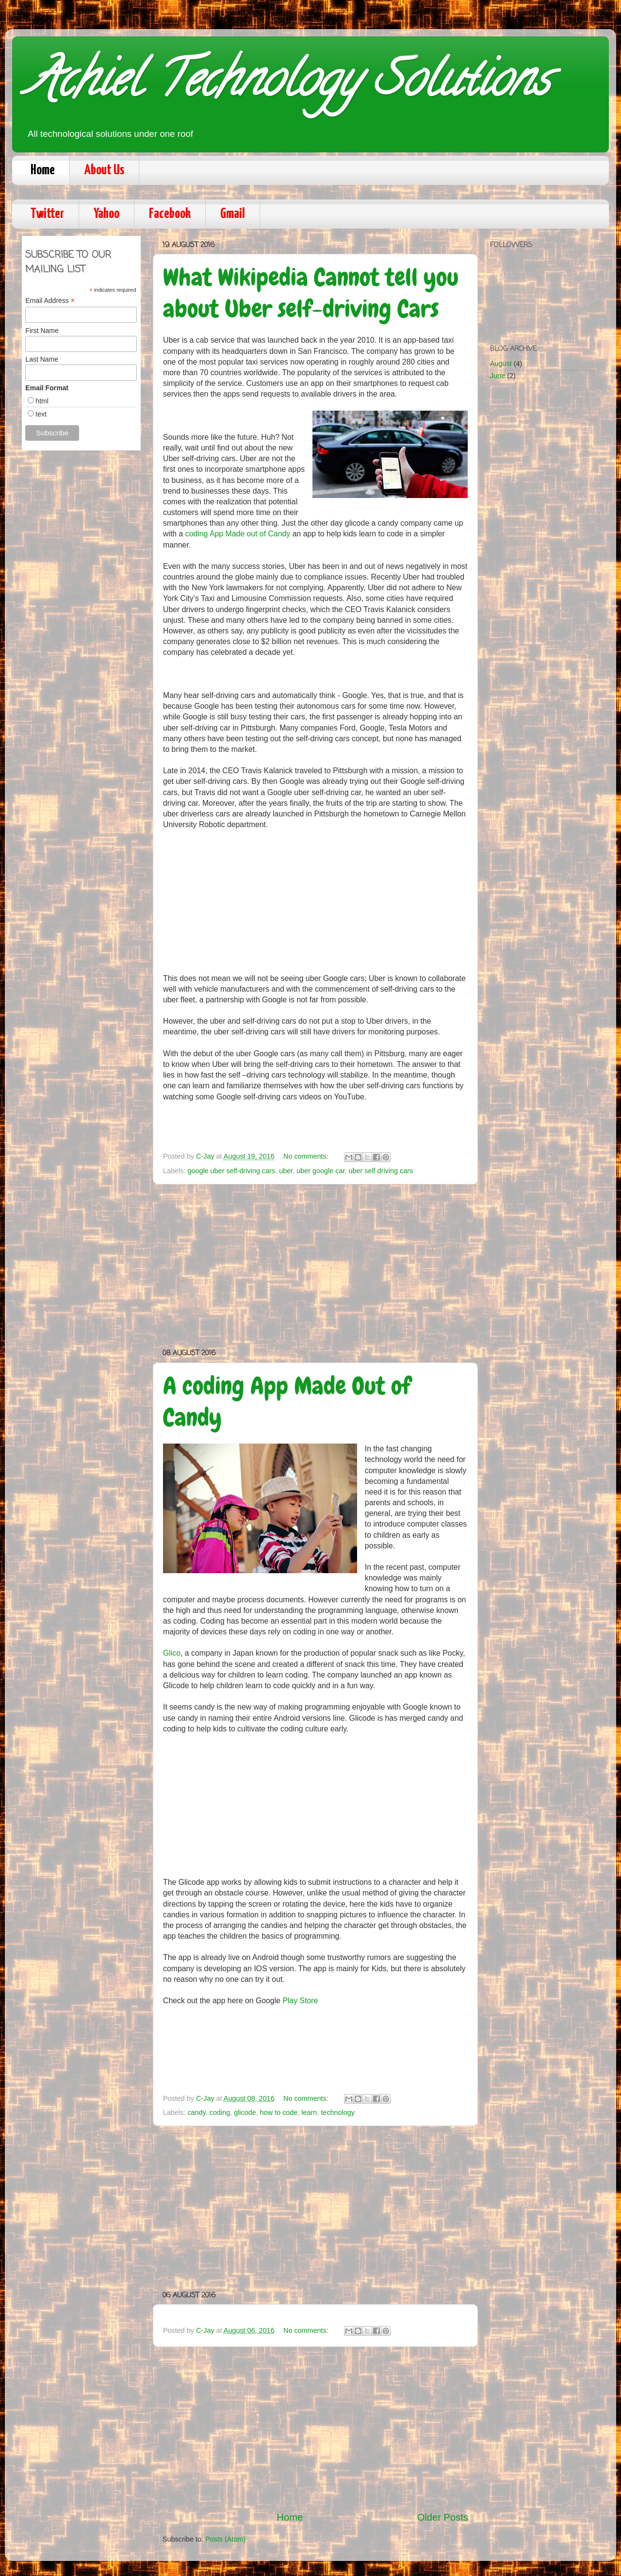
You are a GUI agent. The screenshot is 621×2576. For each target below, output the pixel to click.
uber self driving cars (380, 1171)
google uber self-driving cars (231, 1171)
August (501, 363)
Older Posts (442, 2517)
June (497, 376)
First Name (41, 330)
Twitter (47, 214)
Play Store (300, 2000)
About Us (104, 170)
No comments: (306, 1156)
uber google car (320, 1171)
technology (338, 2112)
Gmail (232, 214)
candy (196, 2112)
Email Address (50, 300)
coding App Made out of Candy (237, 534)
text (41, 414)
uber (286, 1171)
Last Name (41, 359)
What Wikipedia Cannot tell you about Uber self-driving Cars (310, 293)
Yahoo (106, 214)
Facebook (170, 214)
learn (309, 2112)
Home (43, 170)
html (41, 401)
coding (220, 2112)
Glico (171, 1653)
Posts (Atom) (225, 2539)
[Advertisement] (315, 1266)
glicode (245, 2112)
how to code (279, 2112)
